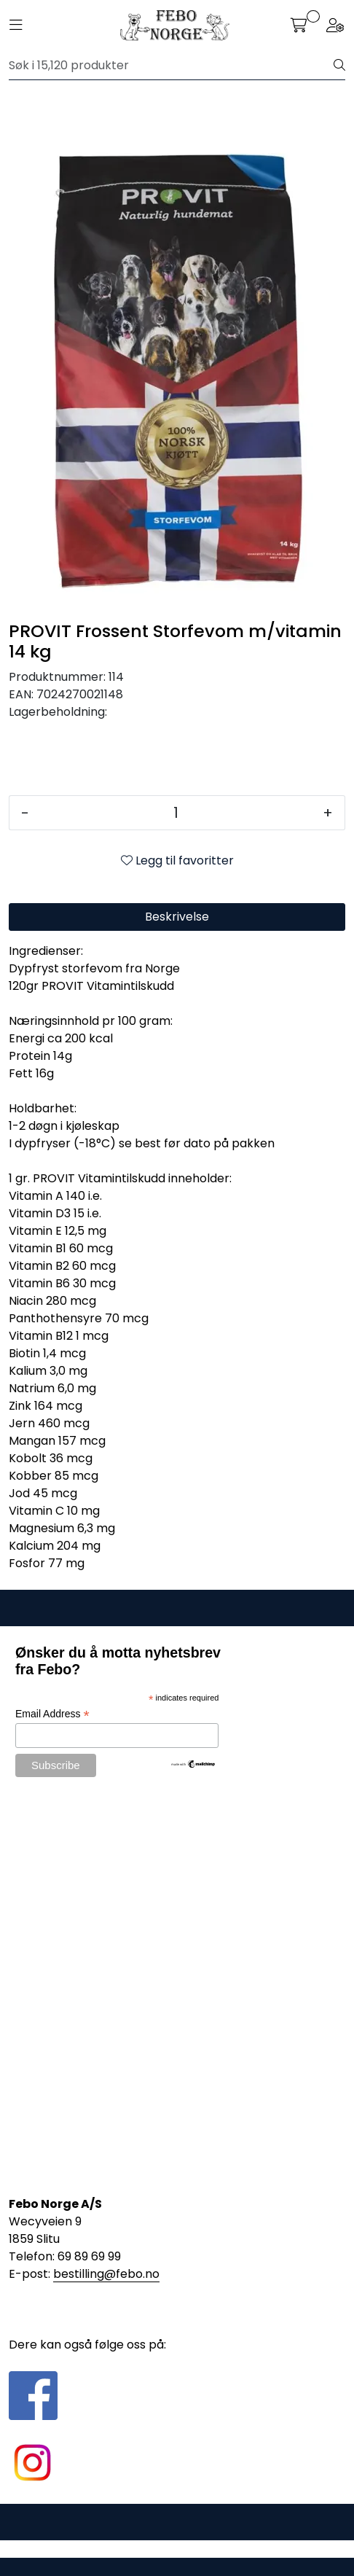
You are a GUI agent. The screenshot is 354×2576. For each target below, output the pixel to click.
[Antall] (176, 812)
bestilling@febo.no (106, 2273)
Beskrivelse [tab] (177, 916)
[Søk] (171, 65)
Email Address (52, 1714)
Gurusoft (177, 2548)
